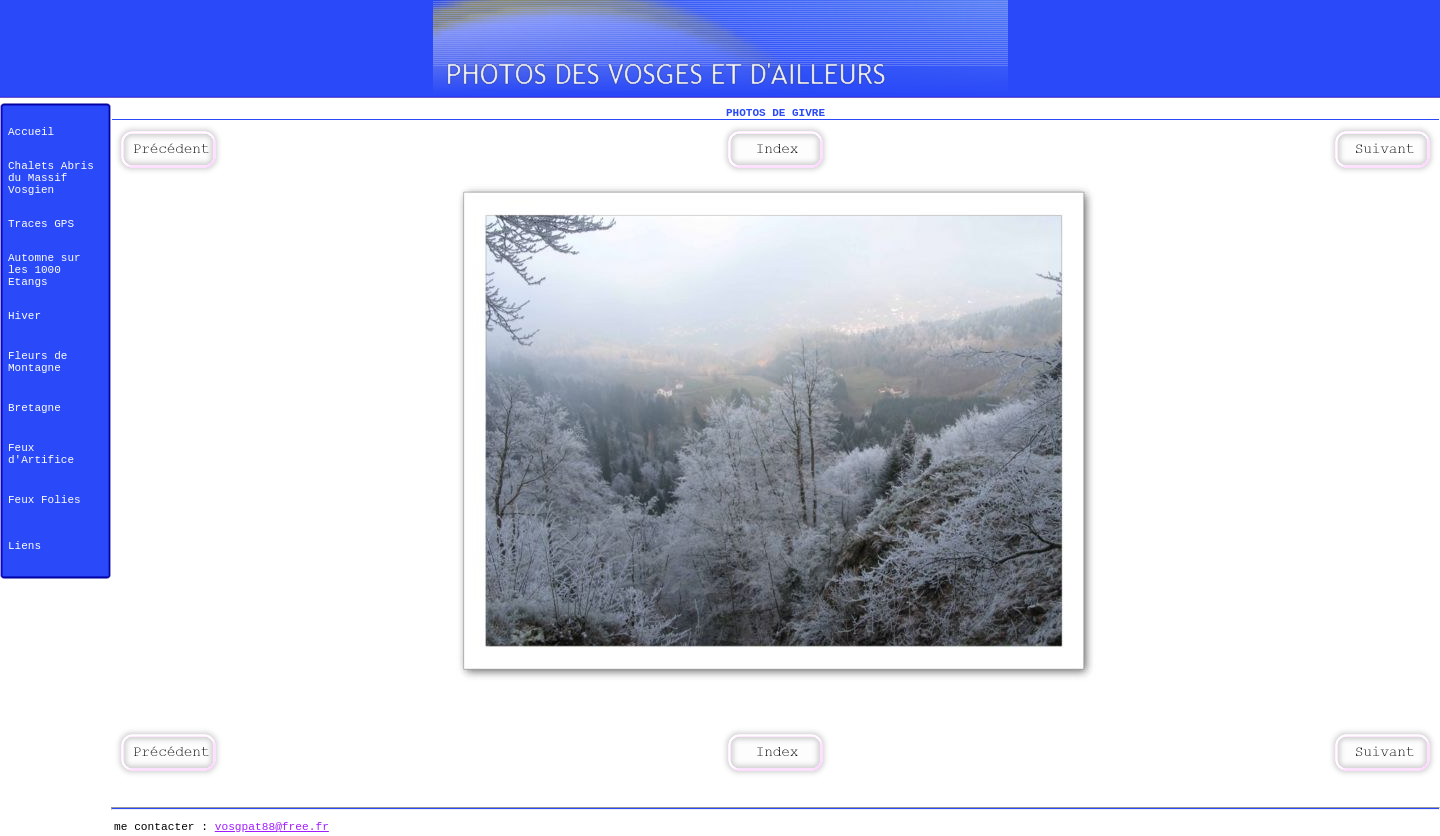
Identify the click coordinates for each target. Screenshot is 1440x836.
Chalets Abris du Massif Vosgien (51, 178)
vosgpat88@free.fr (272, 827)
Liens (24, 546)
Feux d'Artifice (41, 454)
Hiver (24, 316)
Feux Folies (44, 500)
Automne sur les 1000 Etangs (44, 270)
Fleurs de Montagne (37, 362)
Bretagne (34, 408)
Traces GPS (41, 224)
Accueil (31, 132)
